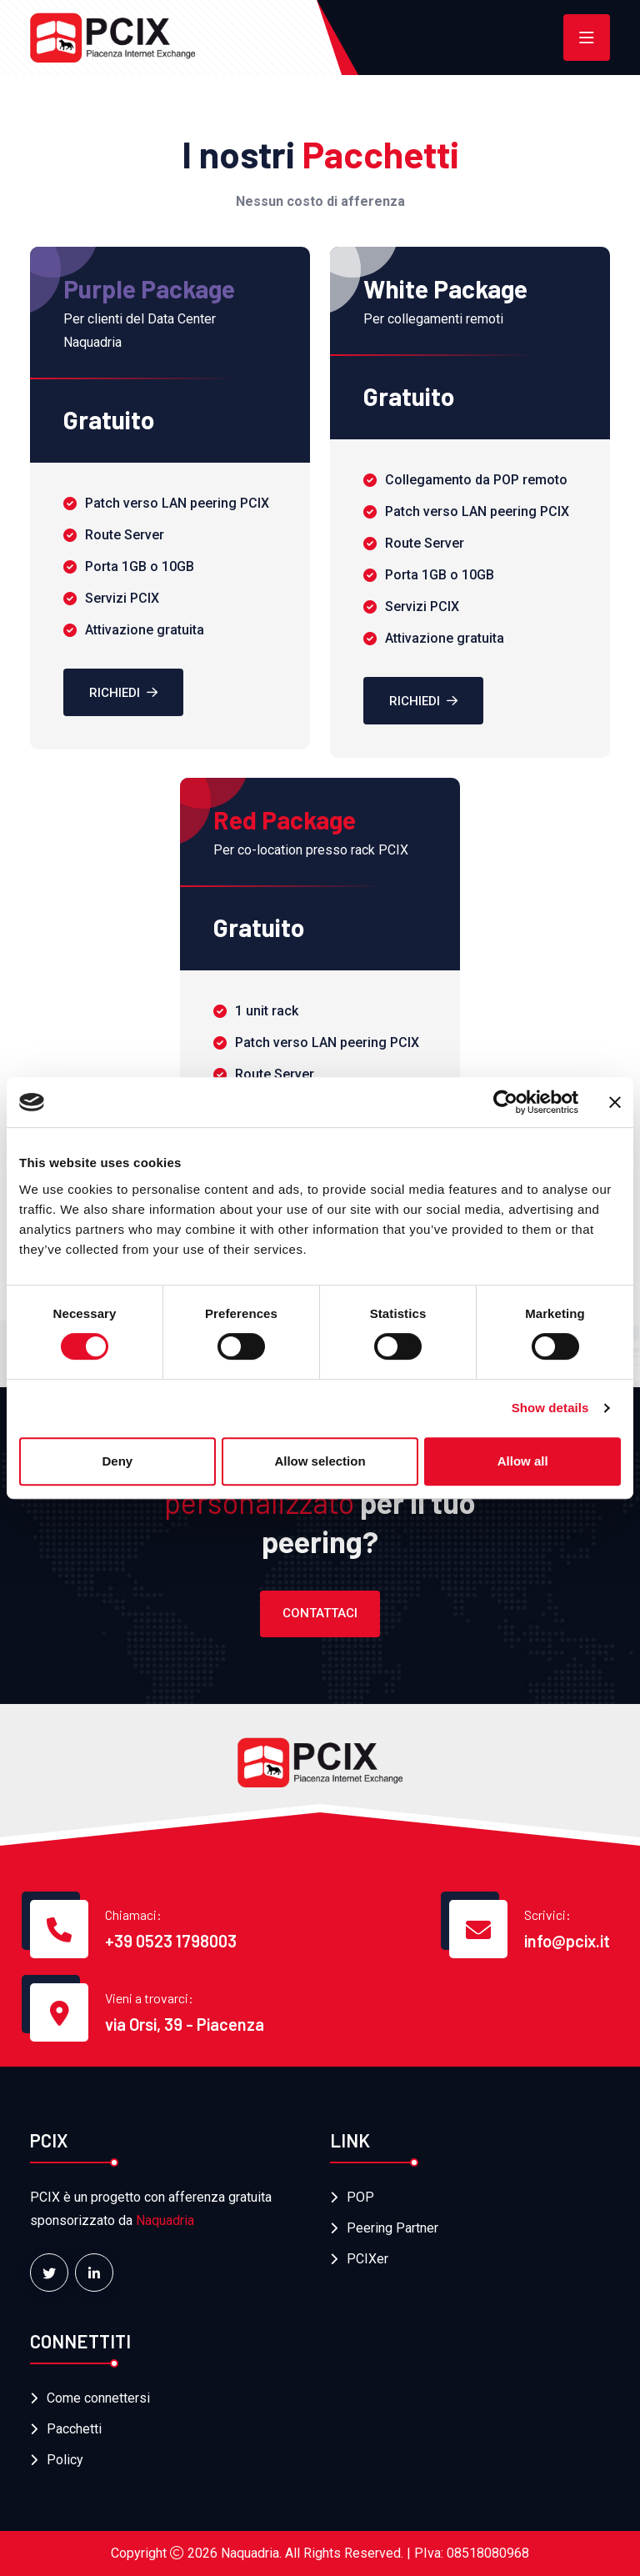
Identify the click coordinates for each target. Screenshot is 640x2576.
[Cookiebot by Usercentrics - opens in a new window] (505, 1102)
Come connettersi (98, 2398)
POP (360, 2197)
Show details (550, 1408)
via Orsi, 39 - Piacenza (184, 2024)
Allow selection (319, 1461)
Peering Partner (392, 2228)
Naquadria (165, 2220)
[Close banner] (615, 1102)
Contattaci (320, 1613)
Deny (117, 1461)
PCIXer (367, 2259)
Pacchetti (74, 2429)
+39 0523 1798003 (171, 1941)
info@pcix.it (567, 1941)
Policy (65, 2460)
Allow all (523, 1461)
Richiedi (123, 692)
